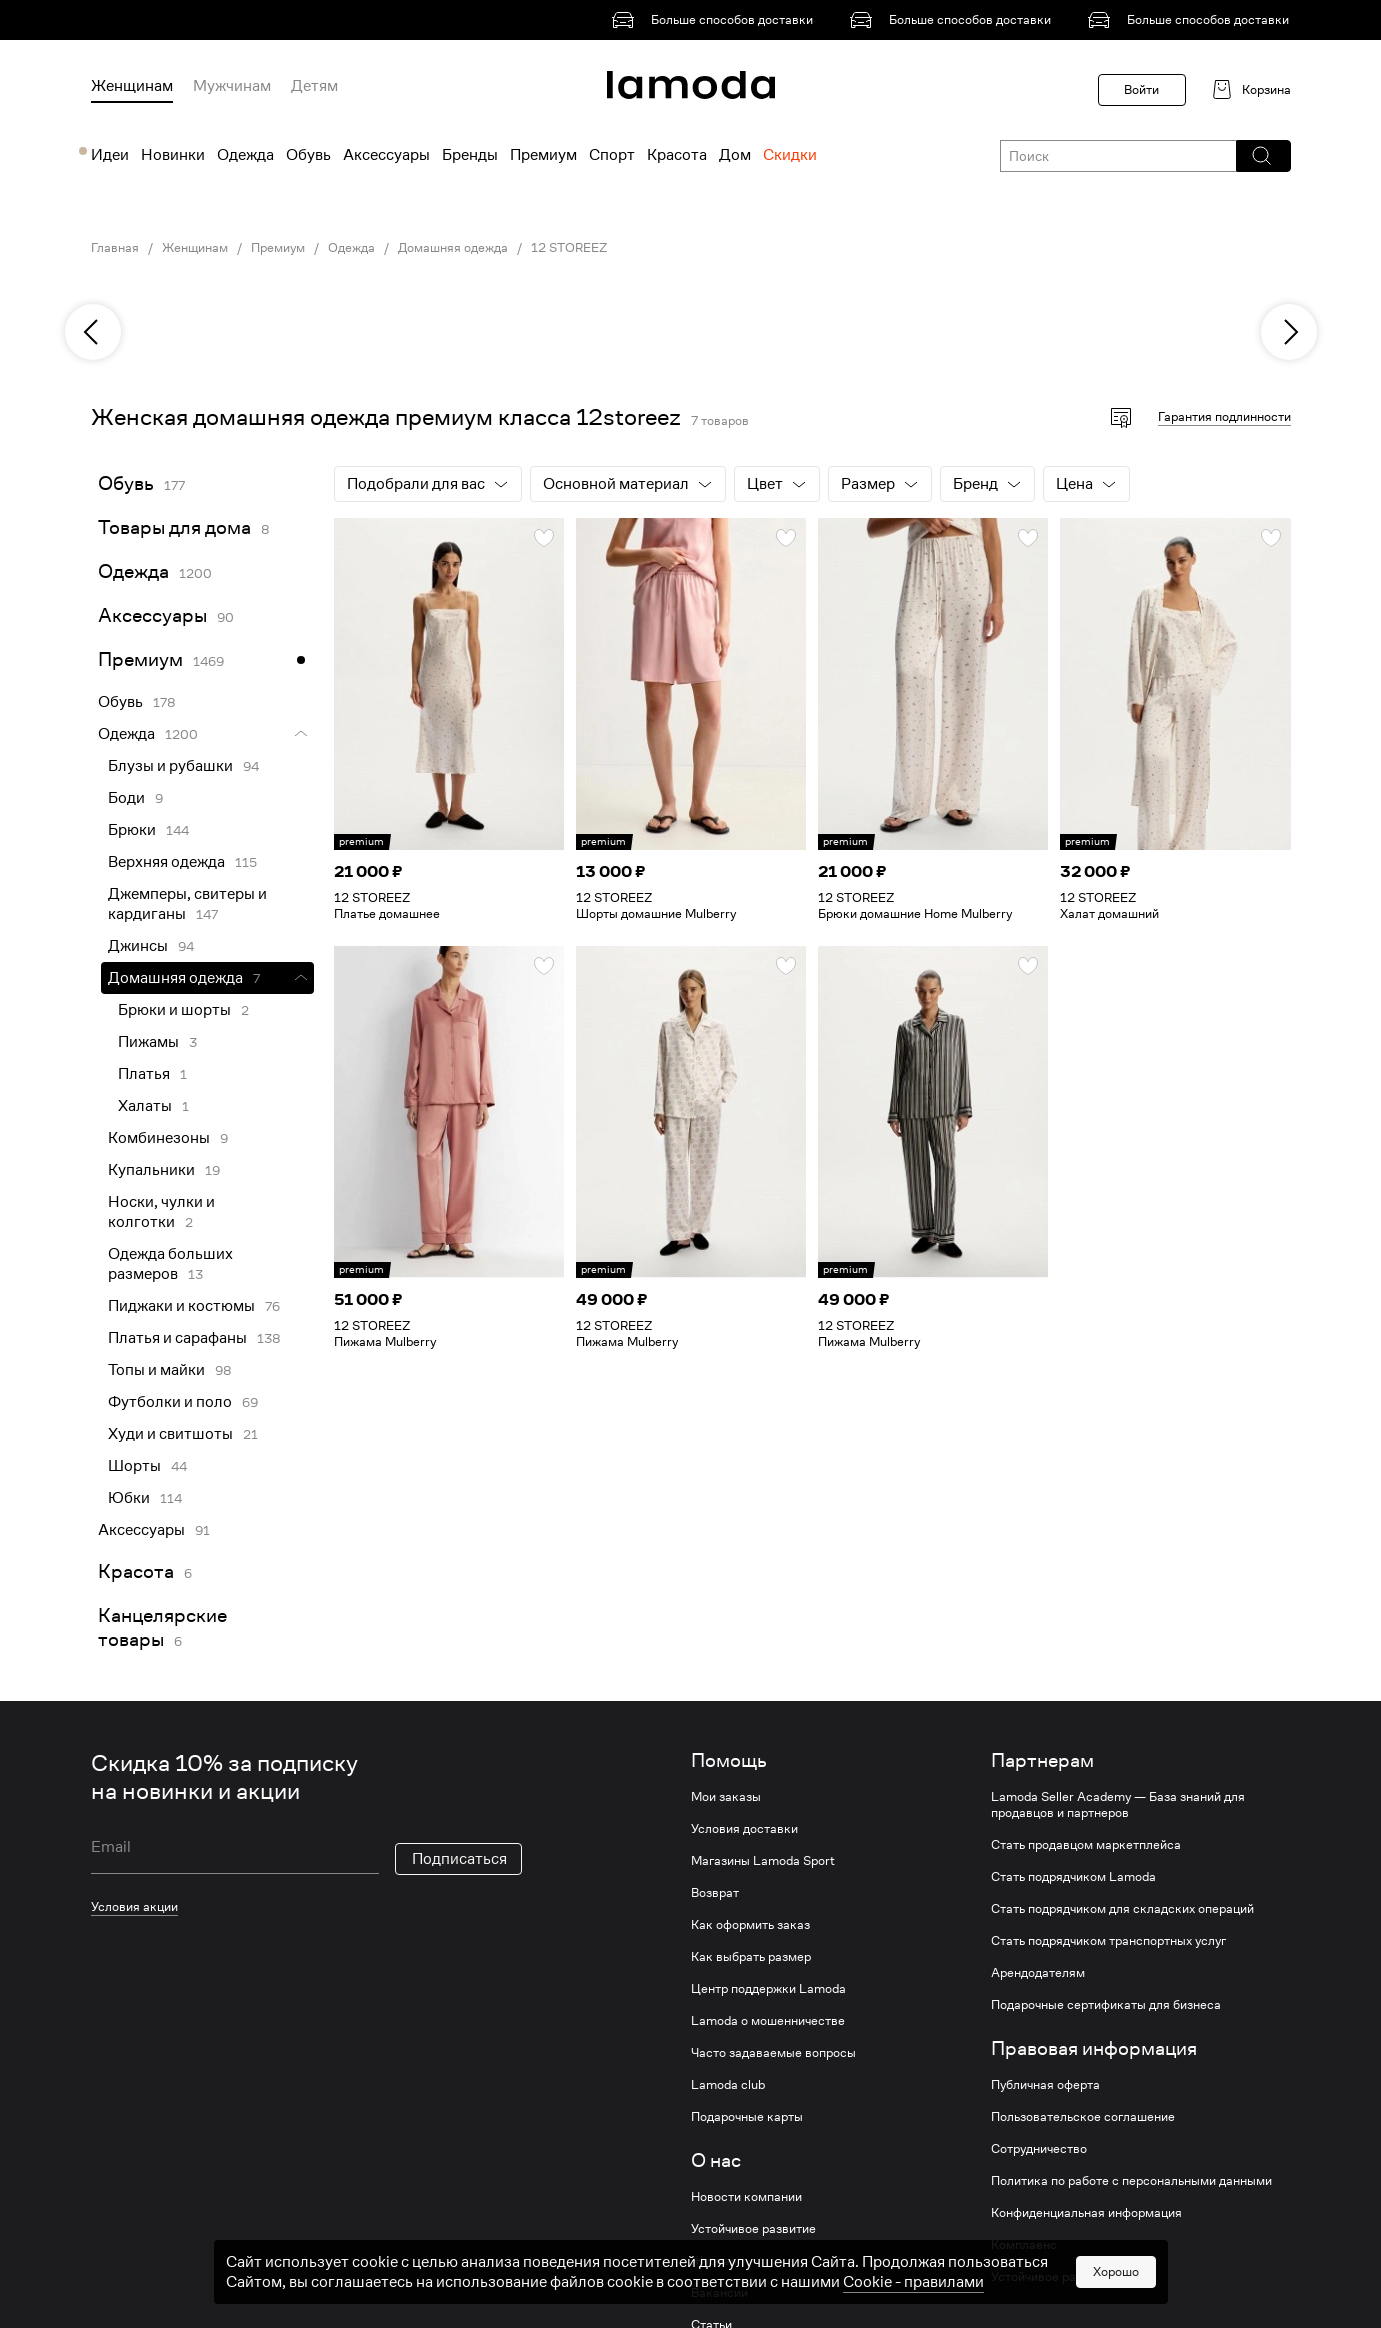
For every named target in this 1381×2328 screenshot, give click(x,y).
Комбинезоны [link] (159, 1138)
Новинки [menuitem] (173, 155)
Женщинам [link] (195, 248)
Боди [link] (126, 798)
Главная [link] (115, 248)
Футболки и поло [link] (170, 1402)
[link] (716, 20)
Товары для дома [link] (174, 527)
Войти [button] (1141, 89)
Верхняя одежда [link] (166, 862)
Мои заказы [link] (726, 1797)
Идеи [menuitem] (110, 155)
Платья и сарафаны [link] (177, 1338)
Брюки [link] (132, 830)
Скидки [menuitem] (790, 155)
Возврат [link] (715, 1893)
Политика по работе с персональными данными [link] (1131, 2181)
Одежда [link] (351, 248)
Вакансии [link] (719, 2293)
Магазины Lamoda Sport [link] (763, 1861)
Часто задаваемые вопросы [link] (773, 2053)
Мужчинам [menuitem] (232, 86)
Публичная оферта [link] (1045, 2085)
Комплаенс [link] (1024, 2245)
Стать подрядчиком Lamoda (1073, 1877)
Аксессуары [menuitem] (386, 155)
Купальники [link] (151, 1170)
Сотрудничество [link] (1039, 2149)
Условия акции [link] (134, 1906)
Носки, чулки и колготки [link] (161, 1212)
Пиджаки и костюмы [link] (181, 1306)
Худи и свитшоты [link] (170, 1434)
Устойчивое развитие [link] (753, 2229)
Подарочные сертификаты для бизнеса (1106, 2005)
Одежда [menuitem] (245, 155)
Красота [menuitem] (677, 155)
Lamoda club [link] (728, 2085)
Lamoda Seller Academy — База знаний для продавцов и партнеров (1118, 1805)
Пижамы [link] (148, 1042)
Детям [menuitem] (314, 86)
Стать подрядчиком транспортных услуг (1108, 1941)
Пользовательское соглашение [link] (1083, 2117)
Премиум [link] (278, 248)
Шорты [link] (134, 1466)
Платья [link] (144, 1074)
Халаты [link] (145, 1106)
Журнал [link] (714, 2261)
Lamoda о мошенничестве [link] (768, 2021)
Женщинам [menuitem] (132, 86)
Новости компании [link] (746, 2197)
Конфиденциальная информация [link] (1086, 2213)
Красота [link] (136, 1571)
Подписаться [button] (459, 1859)
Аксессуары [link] (152, 615)
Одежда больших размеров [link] (170, 1264)
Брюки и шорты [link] (174, 1010)
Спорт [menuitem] (612, 155)
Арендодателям (1038, 1973)
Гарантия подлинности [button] (1224, 416)
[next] (1289, 332)
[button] (1262, 156)
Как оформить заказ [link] (750, 1925)
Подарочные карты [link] (747, 2117)
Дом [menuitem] (735, 155)
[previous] (93, 332)
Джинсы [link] (138, 946)
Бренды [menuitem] (470, 155)
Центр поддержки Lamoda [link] (768, 1989)
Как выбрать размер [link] (751, 1957)
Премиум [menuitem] (543, 155)
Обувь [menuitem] (308, 155)
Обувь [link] (126, 483)
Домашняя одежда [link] (453, 248)
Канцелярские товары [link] (162, 1627)
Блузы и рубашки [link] (170, 766)
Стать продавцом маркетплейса (1086, 1845)
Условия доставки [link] (744, 1829)
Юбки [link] (129, 1498)
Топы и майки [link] (156, 1370)
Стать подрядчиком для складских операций (1122, 1909)
